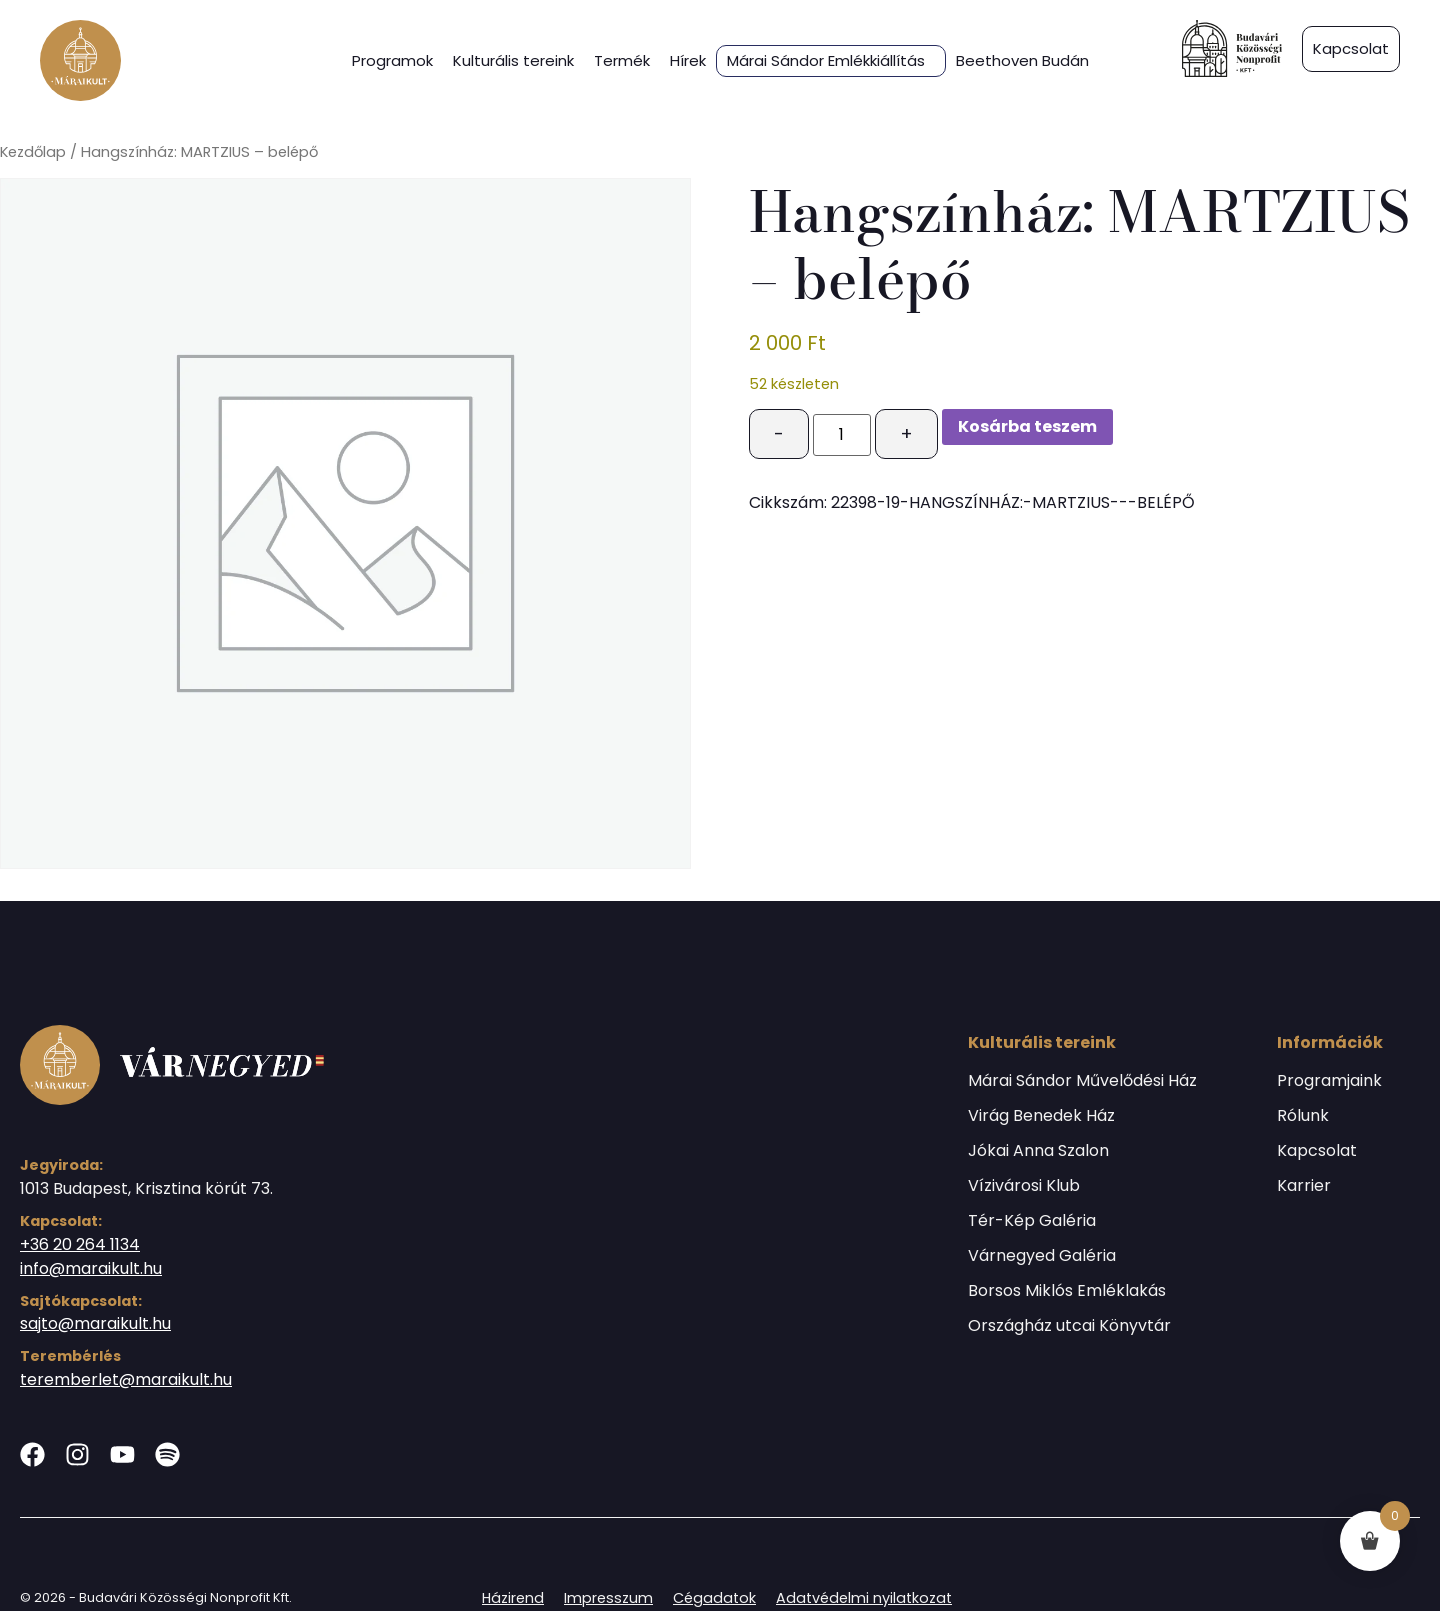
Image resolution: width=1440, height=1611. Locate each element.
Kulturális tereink (513, 60)
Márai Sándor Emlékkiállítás (826, 61)
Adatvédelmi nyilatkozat (864, 1598)
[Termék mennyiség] (842, 435)
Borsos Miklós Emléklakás (1067, 1291)
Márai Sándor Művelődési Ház (1082, 1081)
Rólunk (1303, 1116)
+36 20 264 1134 (80, 1244)
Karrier (1304, 1186)
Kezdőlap (33, 152)
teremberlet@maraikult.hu (126, 1379)
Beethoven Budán (1022, 60)
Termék (622, 60)
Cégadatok (714, 1598)
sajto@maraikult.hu (95, 1323)
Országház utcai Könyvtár (1069, 1326)
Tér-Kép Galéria (1032, 1221)
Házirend (513, 1598)
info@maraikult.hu (91, 1268)
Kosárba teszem (1027, 426)
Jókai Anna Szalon (1038, 1151)
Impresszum (608, 1598)
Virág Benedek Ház (1041, 1116)
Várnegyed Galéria (1042, 1256)
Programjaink (1329, 1081)
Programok (392, 60)
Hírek (688, 60)
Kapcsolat (1317, 1151)
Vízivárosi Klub (1024, 1186)
